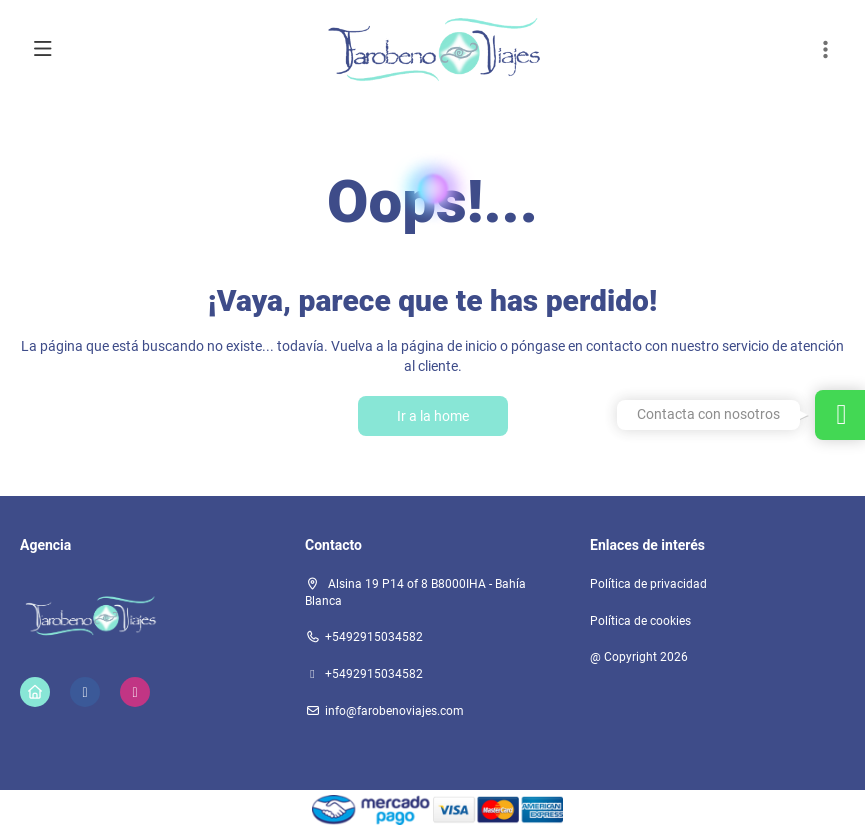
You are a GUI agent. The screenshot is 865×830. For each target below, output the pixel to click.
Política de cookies (640, 621)
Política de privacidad (648, 584)
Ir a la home (433, 416)
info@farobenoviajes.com (394, 711)
